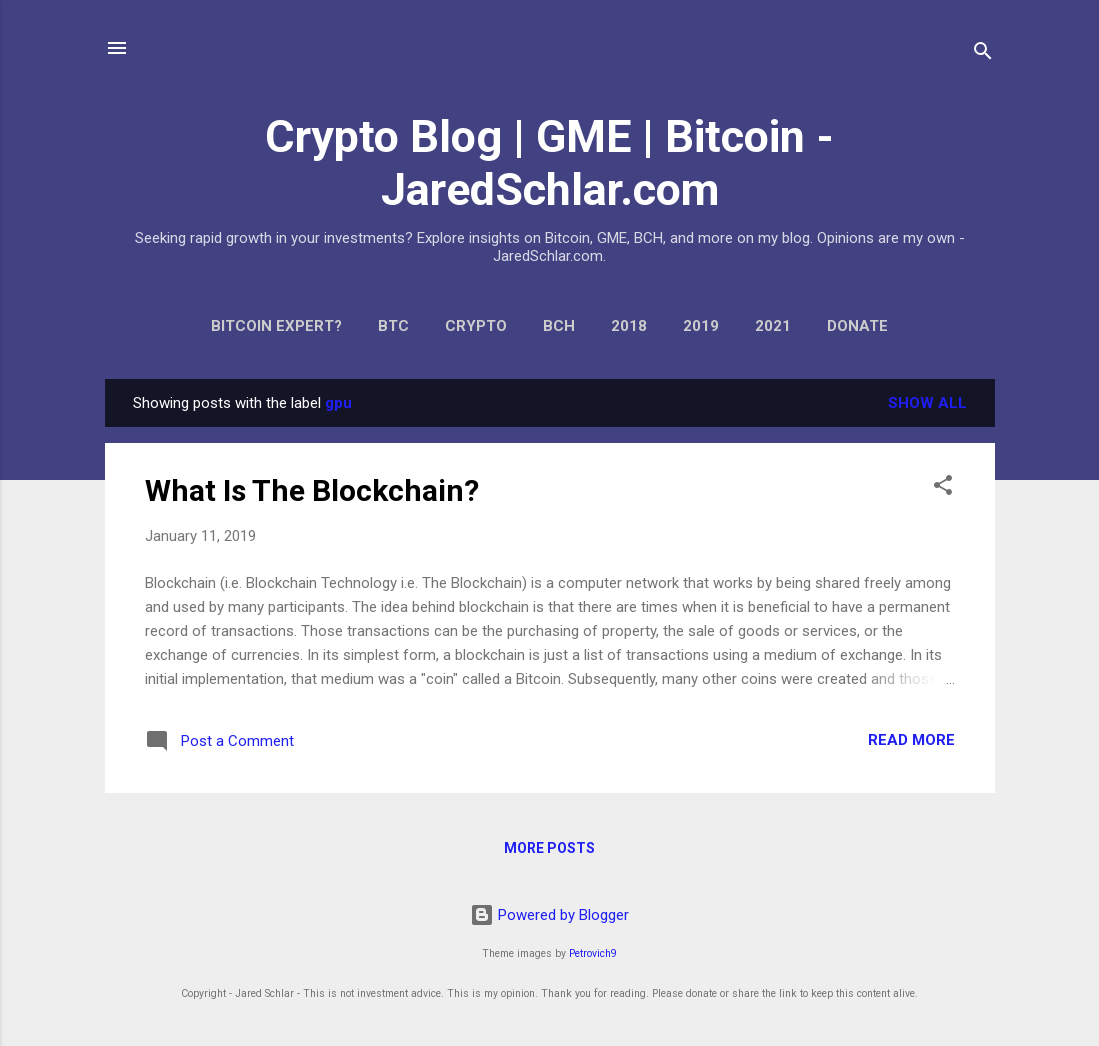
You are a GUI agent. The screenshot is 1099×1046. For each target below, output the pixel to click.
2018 (629, 326)
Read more (911, 740)
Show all (927, 403)
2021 (773, 326)
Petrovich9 (593, 953)
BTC (393, 326)
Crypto (476, 326)
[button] (943, 488)
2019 (701, 326)
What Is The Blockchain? (312, 490)
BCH (559, 326)
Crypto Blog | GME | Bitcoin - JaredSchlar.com (549, 163)
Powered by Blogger (549, 915)
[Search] (983, 54)
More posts (549, 848)
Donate (857, 326)
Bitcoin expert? (276, 326)
